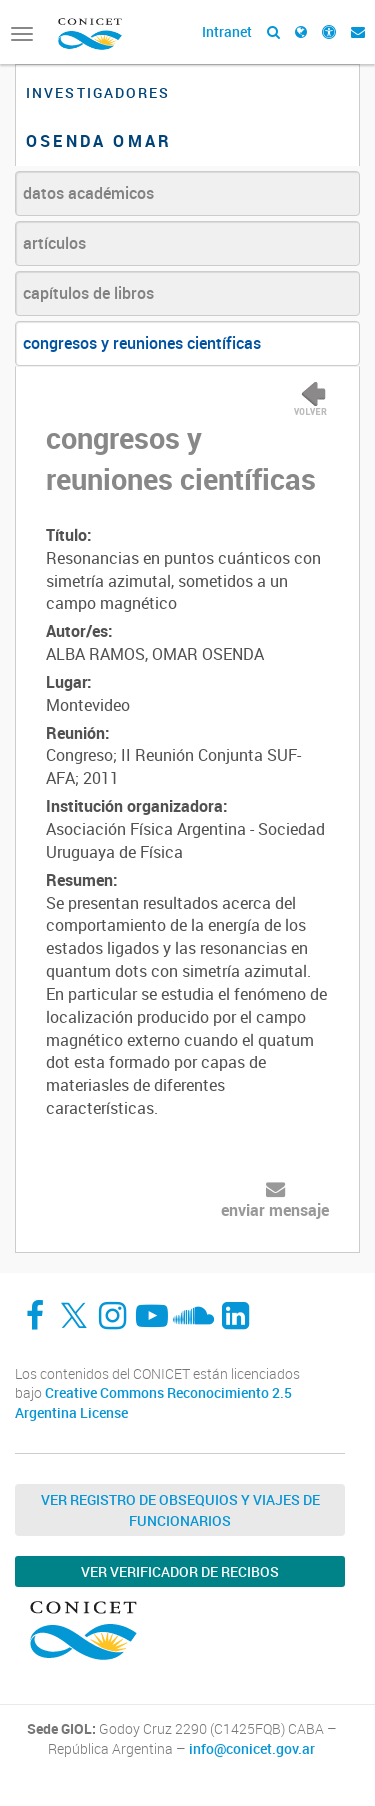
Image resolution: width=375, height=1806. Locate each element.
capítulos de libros (88, 293)
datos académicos (88, 193)
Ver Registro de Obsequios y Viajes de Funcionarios (180, 1510)
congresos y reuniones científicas (142, 343)
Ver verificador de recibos (180, 1571)
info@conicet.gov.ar (252, 1749)
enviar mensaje (275, 1210)
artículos (54, 243)
